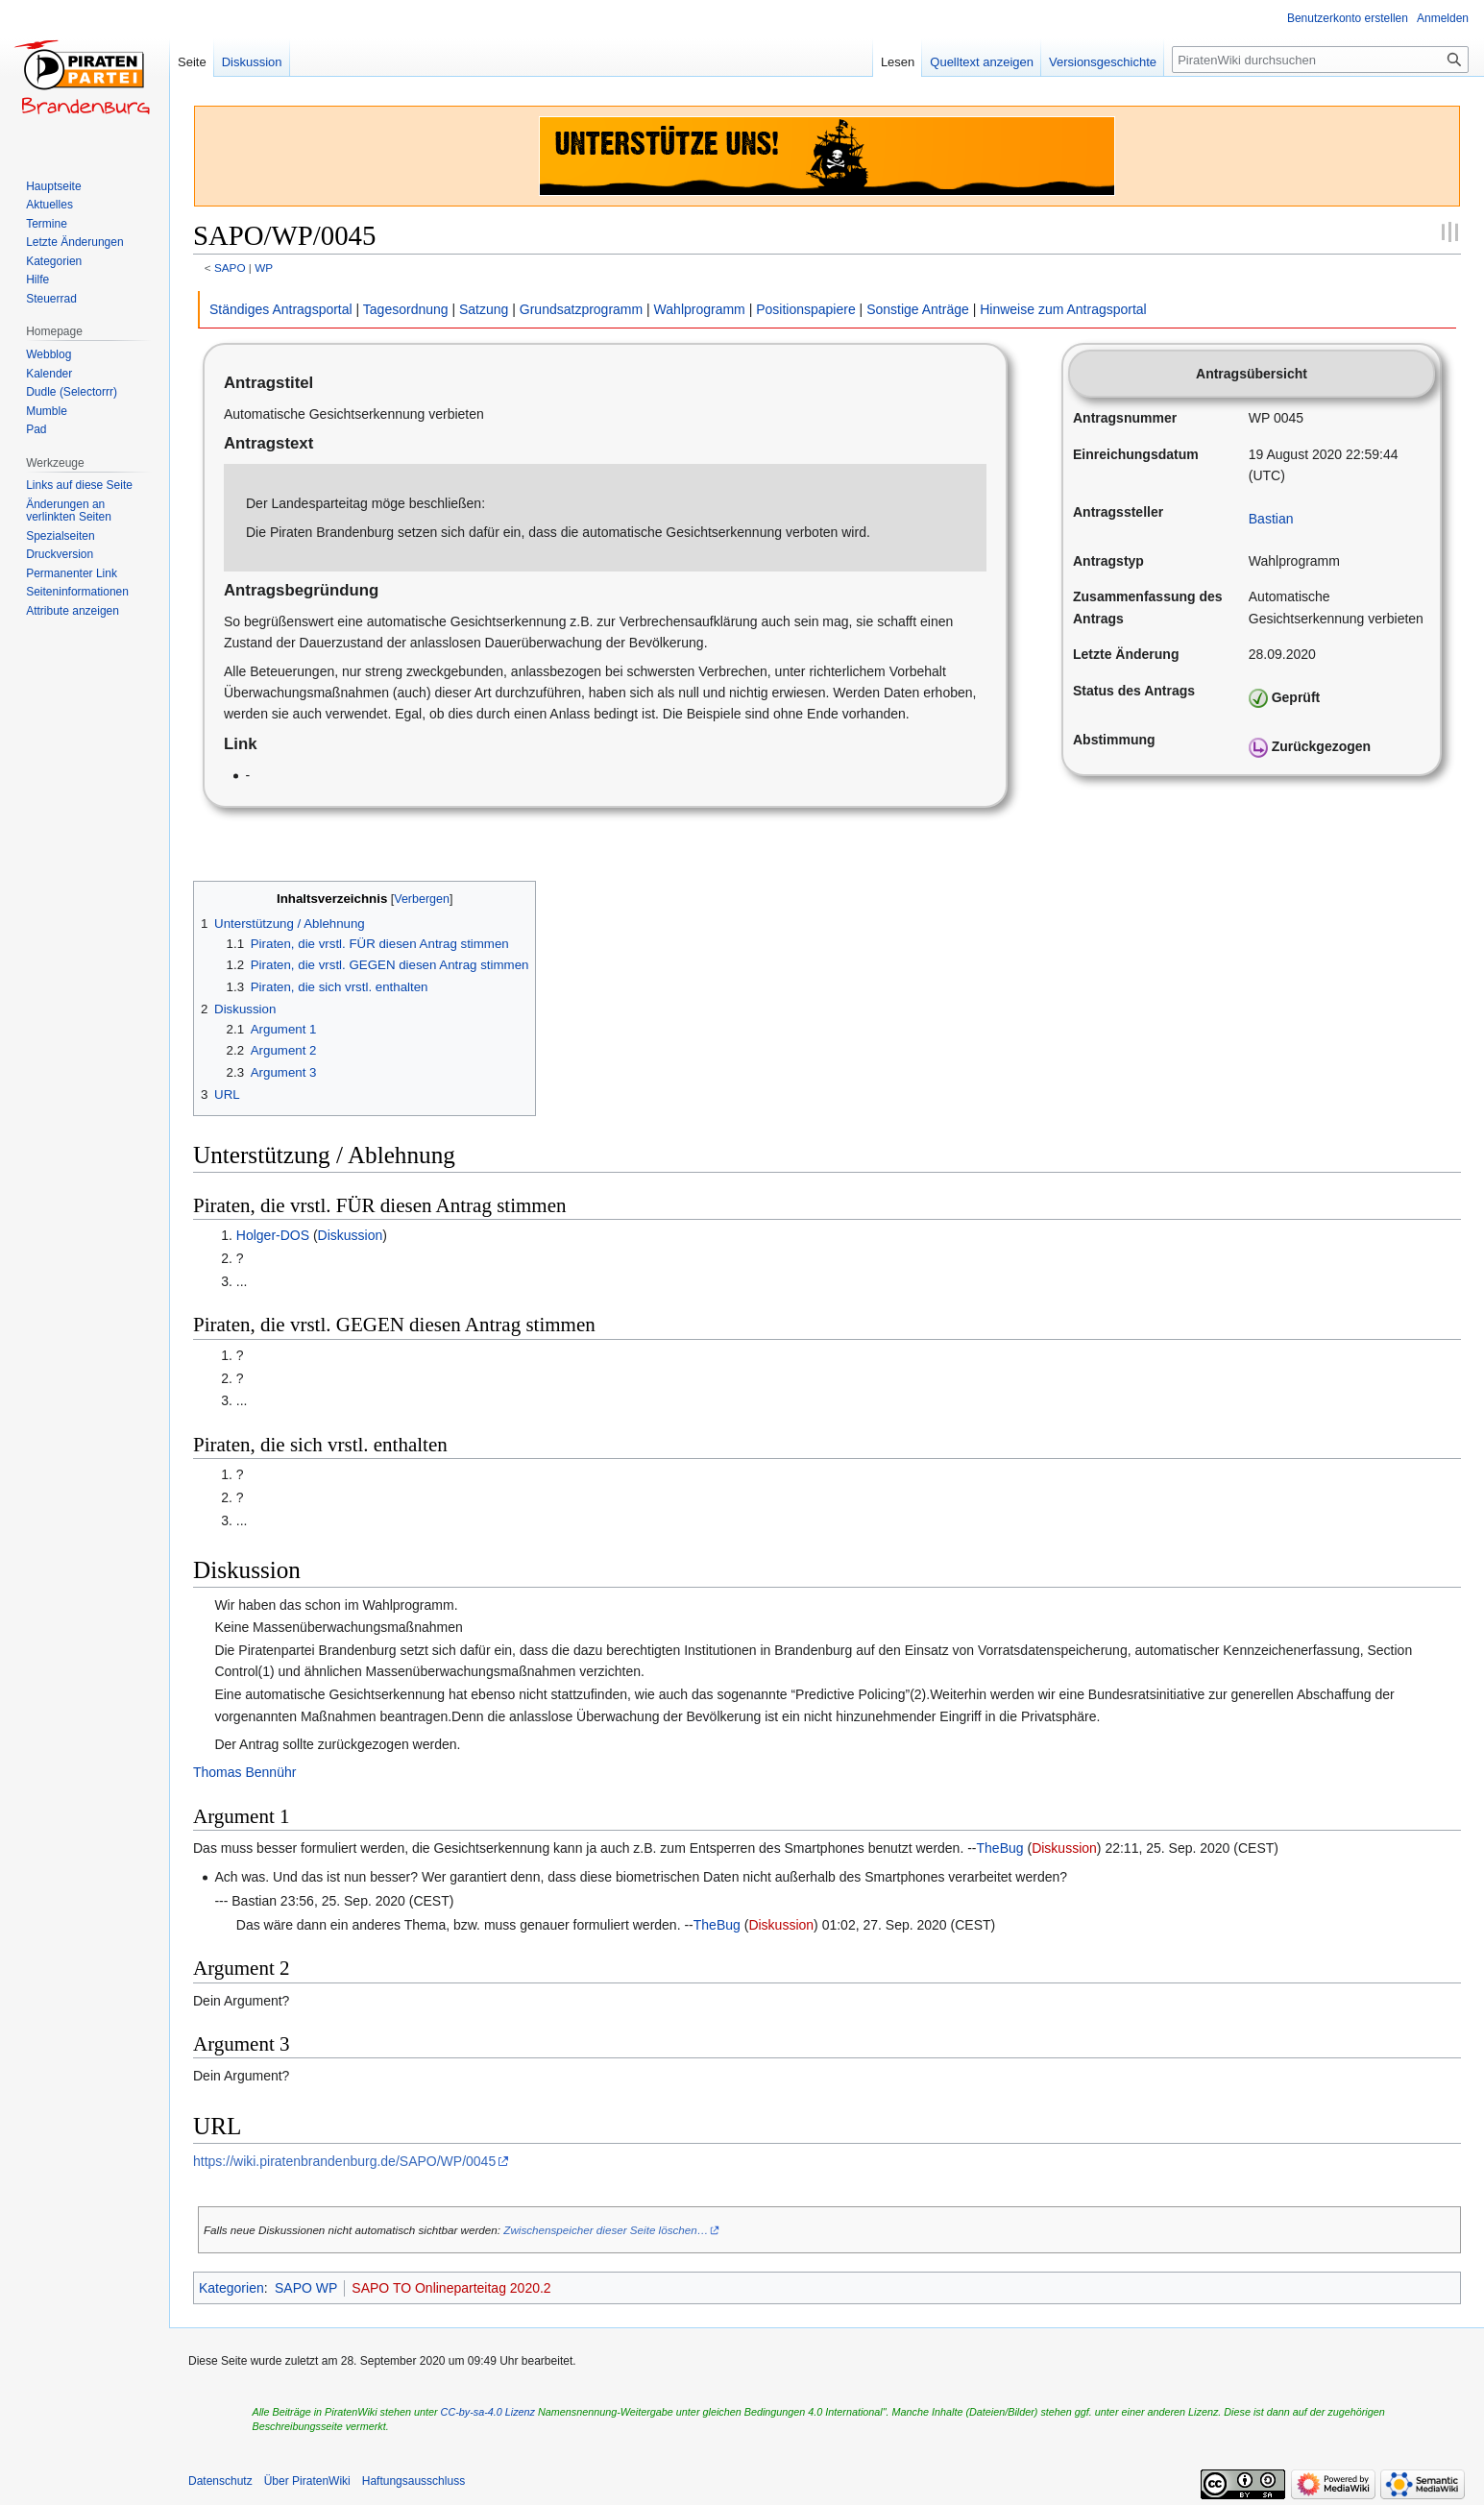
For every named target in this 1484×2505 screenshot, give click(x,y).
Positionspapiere (806, 309)
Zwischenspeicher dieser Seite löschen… (605, 2230)
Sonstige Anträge (917, 309)
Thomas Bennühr (244, 1772)
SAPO (230, 267)
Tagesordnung (406, 309)
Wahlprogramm (699, 309)
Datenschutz (220, 2481)
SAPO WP (306, 2288)
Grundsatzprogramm (581, 309)
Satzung (483, 309)
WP (264, 267)
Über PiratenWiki (307, 2481)
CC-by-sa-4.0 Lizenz (488, 2412)
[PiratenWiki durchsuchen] (1320, 59)
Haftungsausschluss (413, 2481)
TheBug (1000, 1848)
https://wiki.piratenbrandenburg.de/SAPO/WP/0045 (344, 2161)
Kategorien (231, 2288)
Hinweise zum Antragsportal (1063, 309)
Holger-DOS (272, 1235)
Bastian (1271, 518)
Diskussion (350, 1235)
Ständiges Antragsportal (281, 309)
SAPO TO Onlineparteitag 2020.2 (451, 2288)
